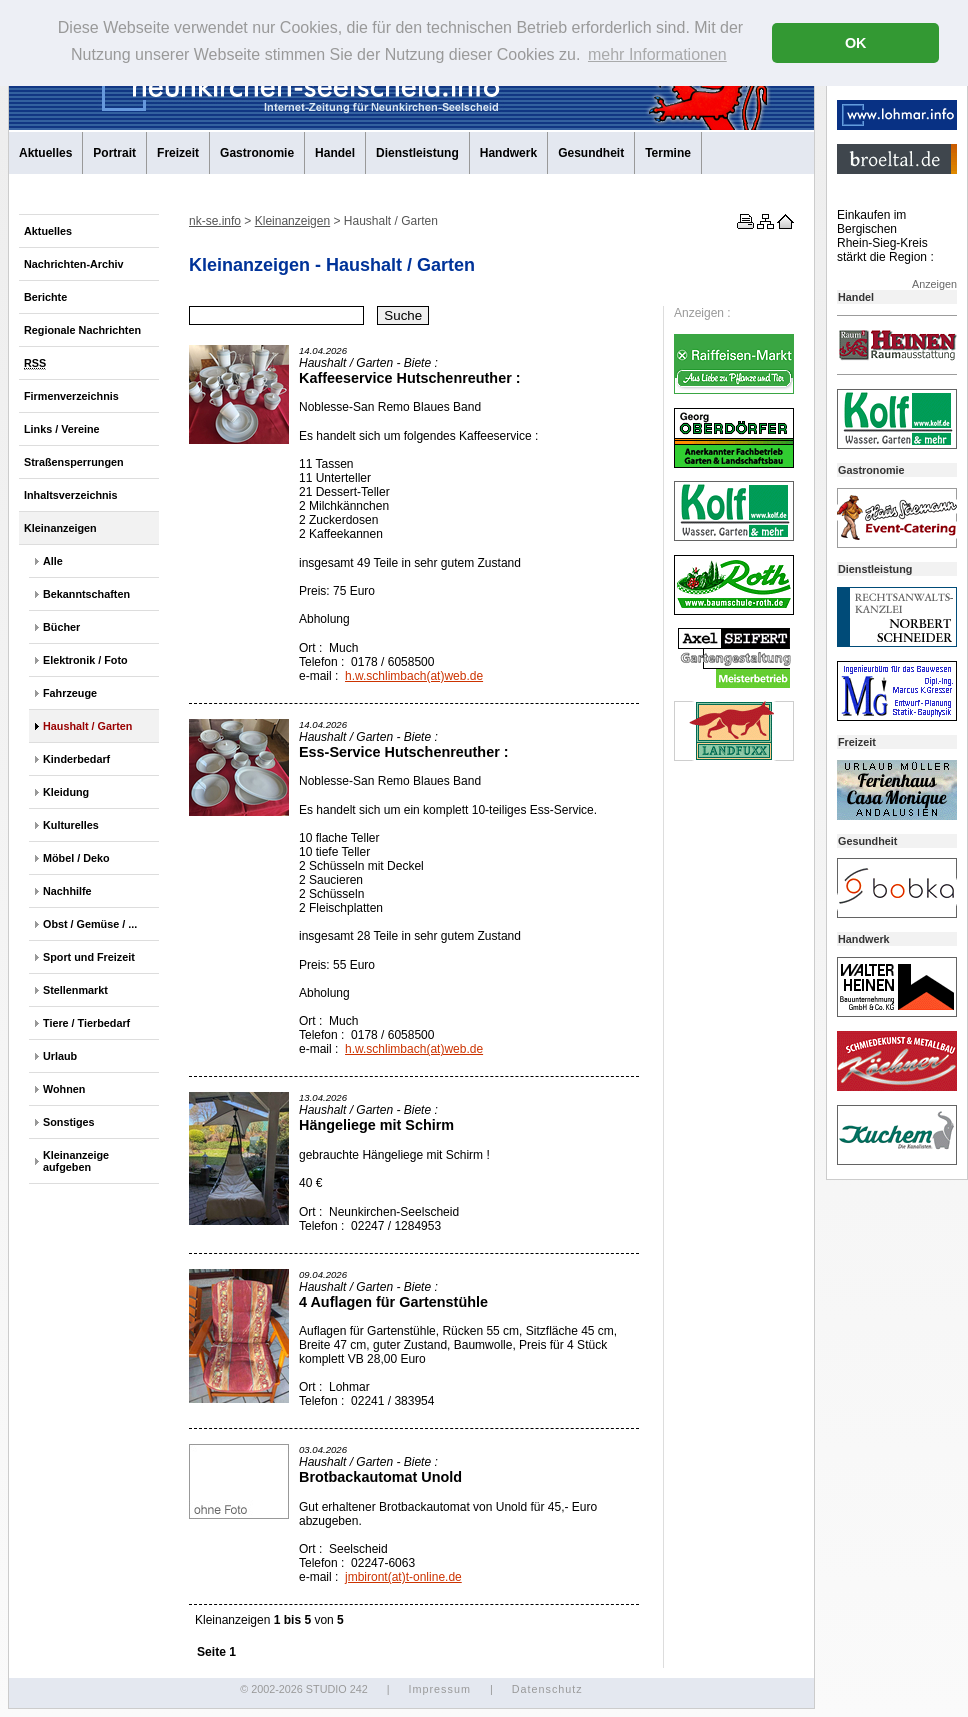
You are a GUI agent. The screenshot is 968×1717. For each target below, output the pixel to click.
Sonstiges (69, 1122)
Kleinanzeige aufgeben (76, 1161)
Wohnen (64, 1089)
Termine (668, 153)
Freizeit (178, 153)
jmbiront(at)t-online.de (403, 1577)
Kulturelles (71, 825)
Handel (335, 153)
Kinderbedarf (76, 759)
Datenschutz (547, 1689)
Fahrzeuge (70, 693)
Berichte (45, 297)
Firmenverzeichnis (71, 396)
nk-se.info (215, 221)
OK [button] (856, 43)
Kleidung (66, 792)
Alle (53, 561)
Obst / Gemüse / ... (90, 924)
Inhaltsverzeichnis (71, 495)
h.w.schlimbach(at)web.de (414, 676)
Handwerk (508, 153)
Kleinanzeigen (60, 528)
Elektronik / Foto (85, 660)
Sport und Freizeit (89, 957)
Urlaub (60, 1056)
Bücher (61, 627)
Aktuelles (45, 153)
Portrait (114, 153)
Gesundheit (591, 153)
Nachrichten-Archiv (74, 264)
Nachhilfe (67, 891)
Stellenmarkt (75, 990)
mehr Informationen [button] (657, 54)
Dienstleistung (417, 153)
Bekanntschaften (86, 594)
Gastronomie (257, 153)
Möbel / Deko (76, 858)
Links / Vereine (62, 429)
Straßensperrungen (74, 462)
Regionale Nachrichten (82, 330)
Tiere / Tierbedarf (86, 1023)
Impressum (439, 1689)
